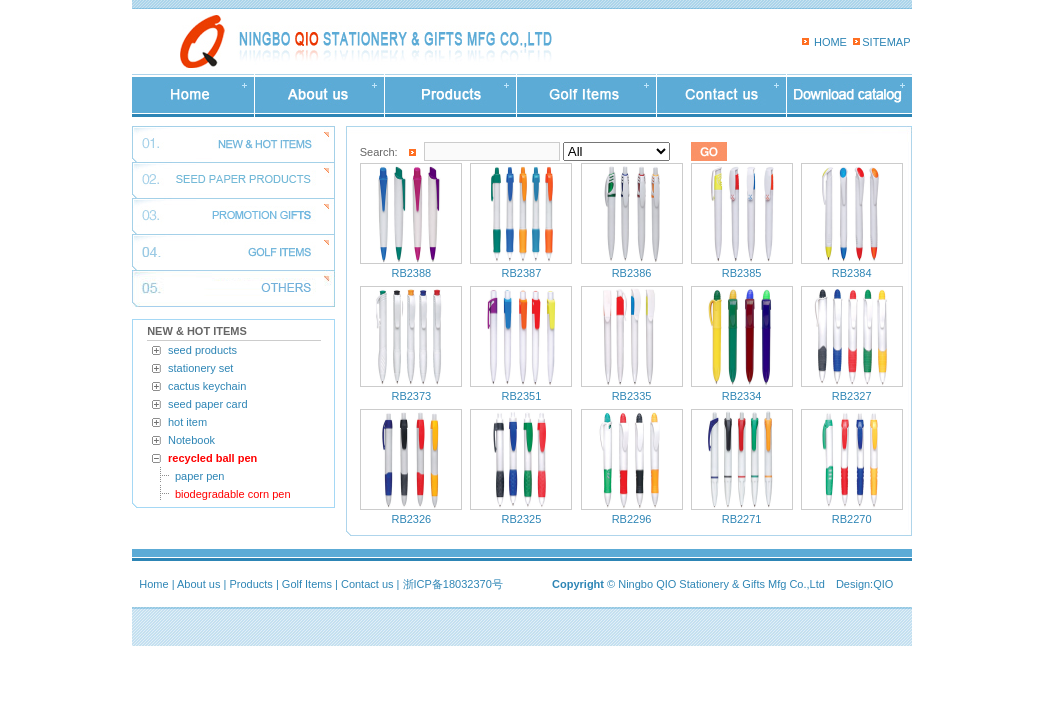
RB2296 (632, 519)
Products (250, 584)
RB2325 (522, 519)
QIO (883, 584)
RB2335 (632, 396)
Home (153, 584)
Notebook (191, 440)
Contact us (367, 584)
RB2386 (632, 273)
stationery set (200, 368)
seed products (202, 350)
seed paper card (208, 404)
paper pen (200, 476)
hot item (187, 422)
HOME (830, 42)
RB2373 (411, 396)
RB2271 (742, 519)
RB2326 (411, 519)
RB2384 (852, 273)
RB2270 (852, 519)
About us (198, 584)
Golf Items (307, 584)
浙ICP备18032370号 (453, 584)
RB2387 (522, 273)
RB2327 (852, 396)
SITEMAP (886, 42)
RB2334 (742, 396)
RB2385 (742, 273)
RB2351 (522, 396)
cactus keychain (207, 386)
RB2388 (411, 273)
